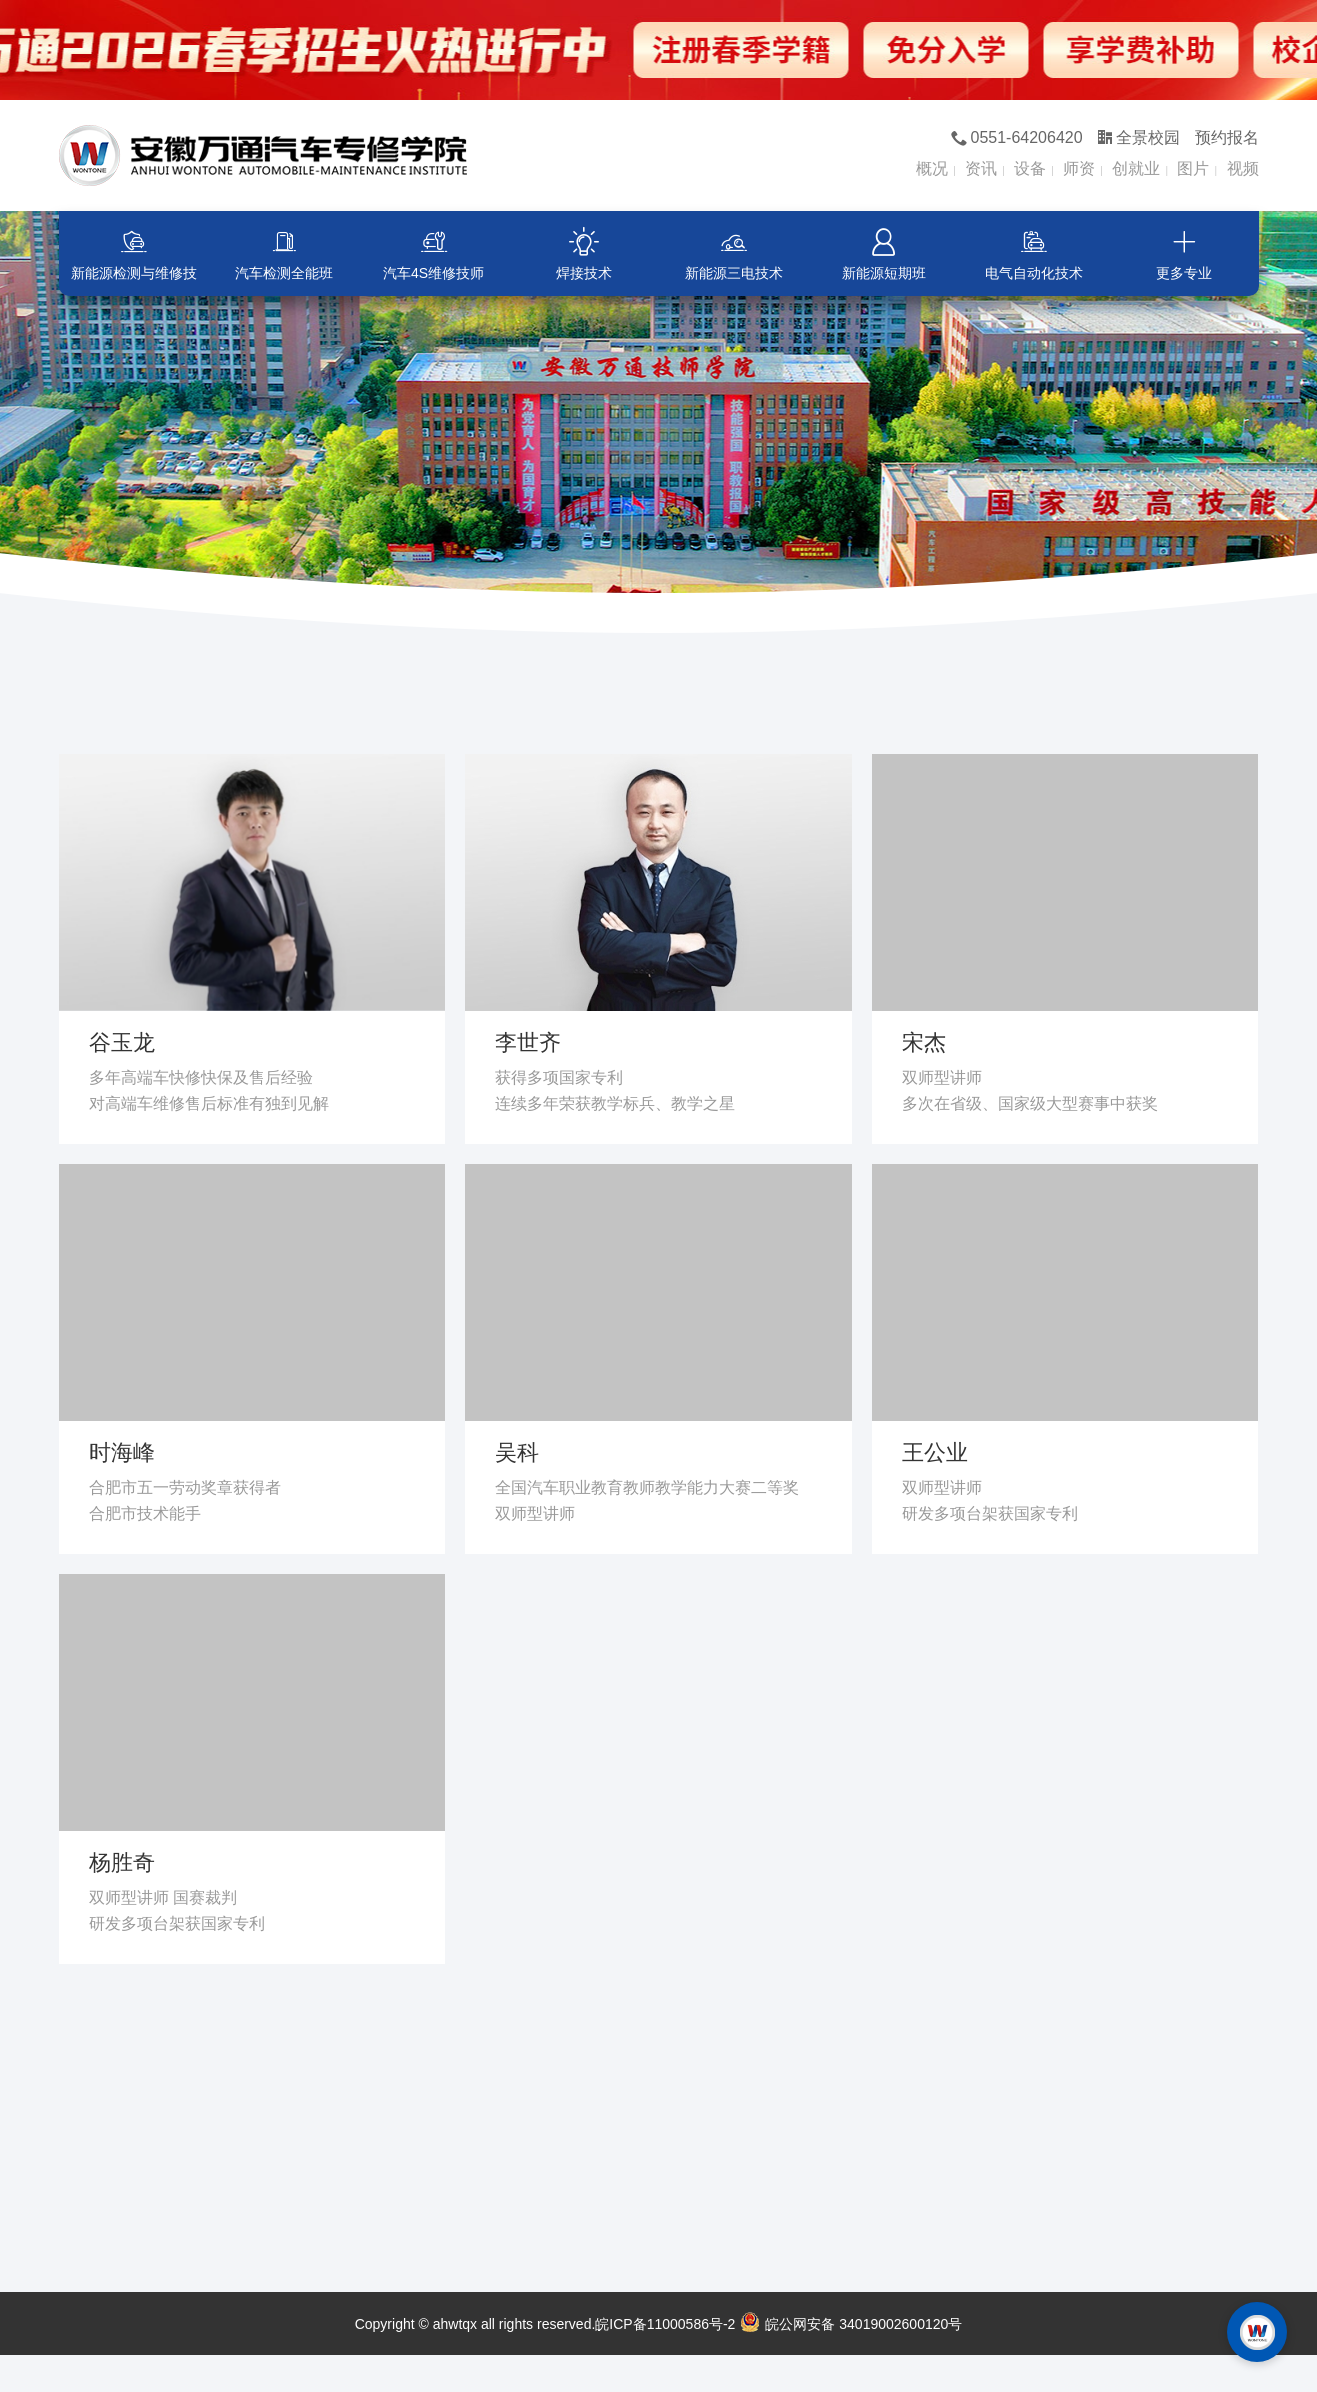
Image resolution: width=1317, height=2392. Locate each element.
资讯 (981, 168)
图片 (1193, 168)
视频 (1243, 168)
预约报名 (1227, 137)
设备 (1030, 168)
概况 (932, 168)
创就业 (1136, 168)
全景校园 (1138, 137)
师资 (1079, 168)
